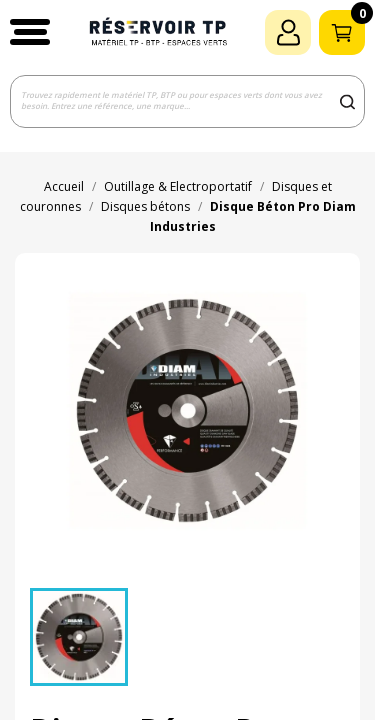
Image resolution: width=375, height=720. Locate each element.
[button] (30, 32)
